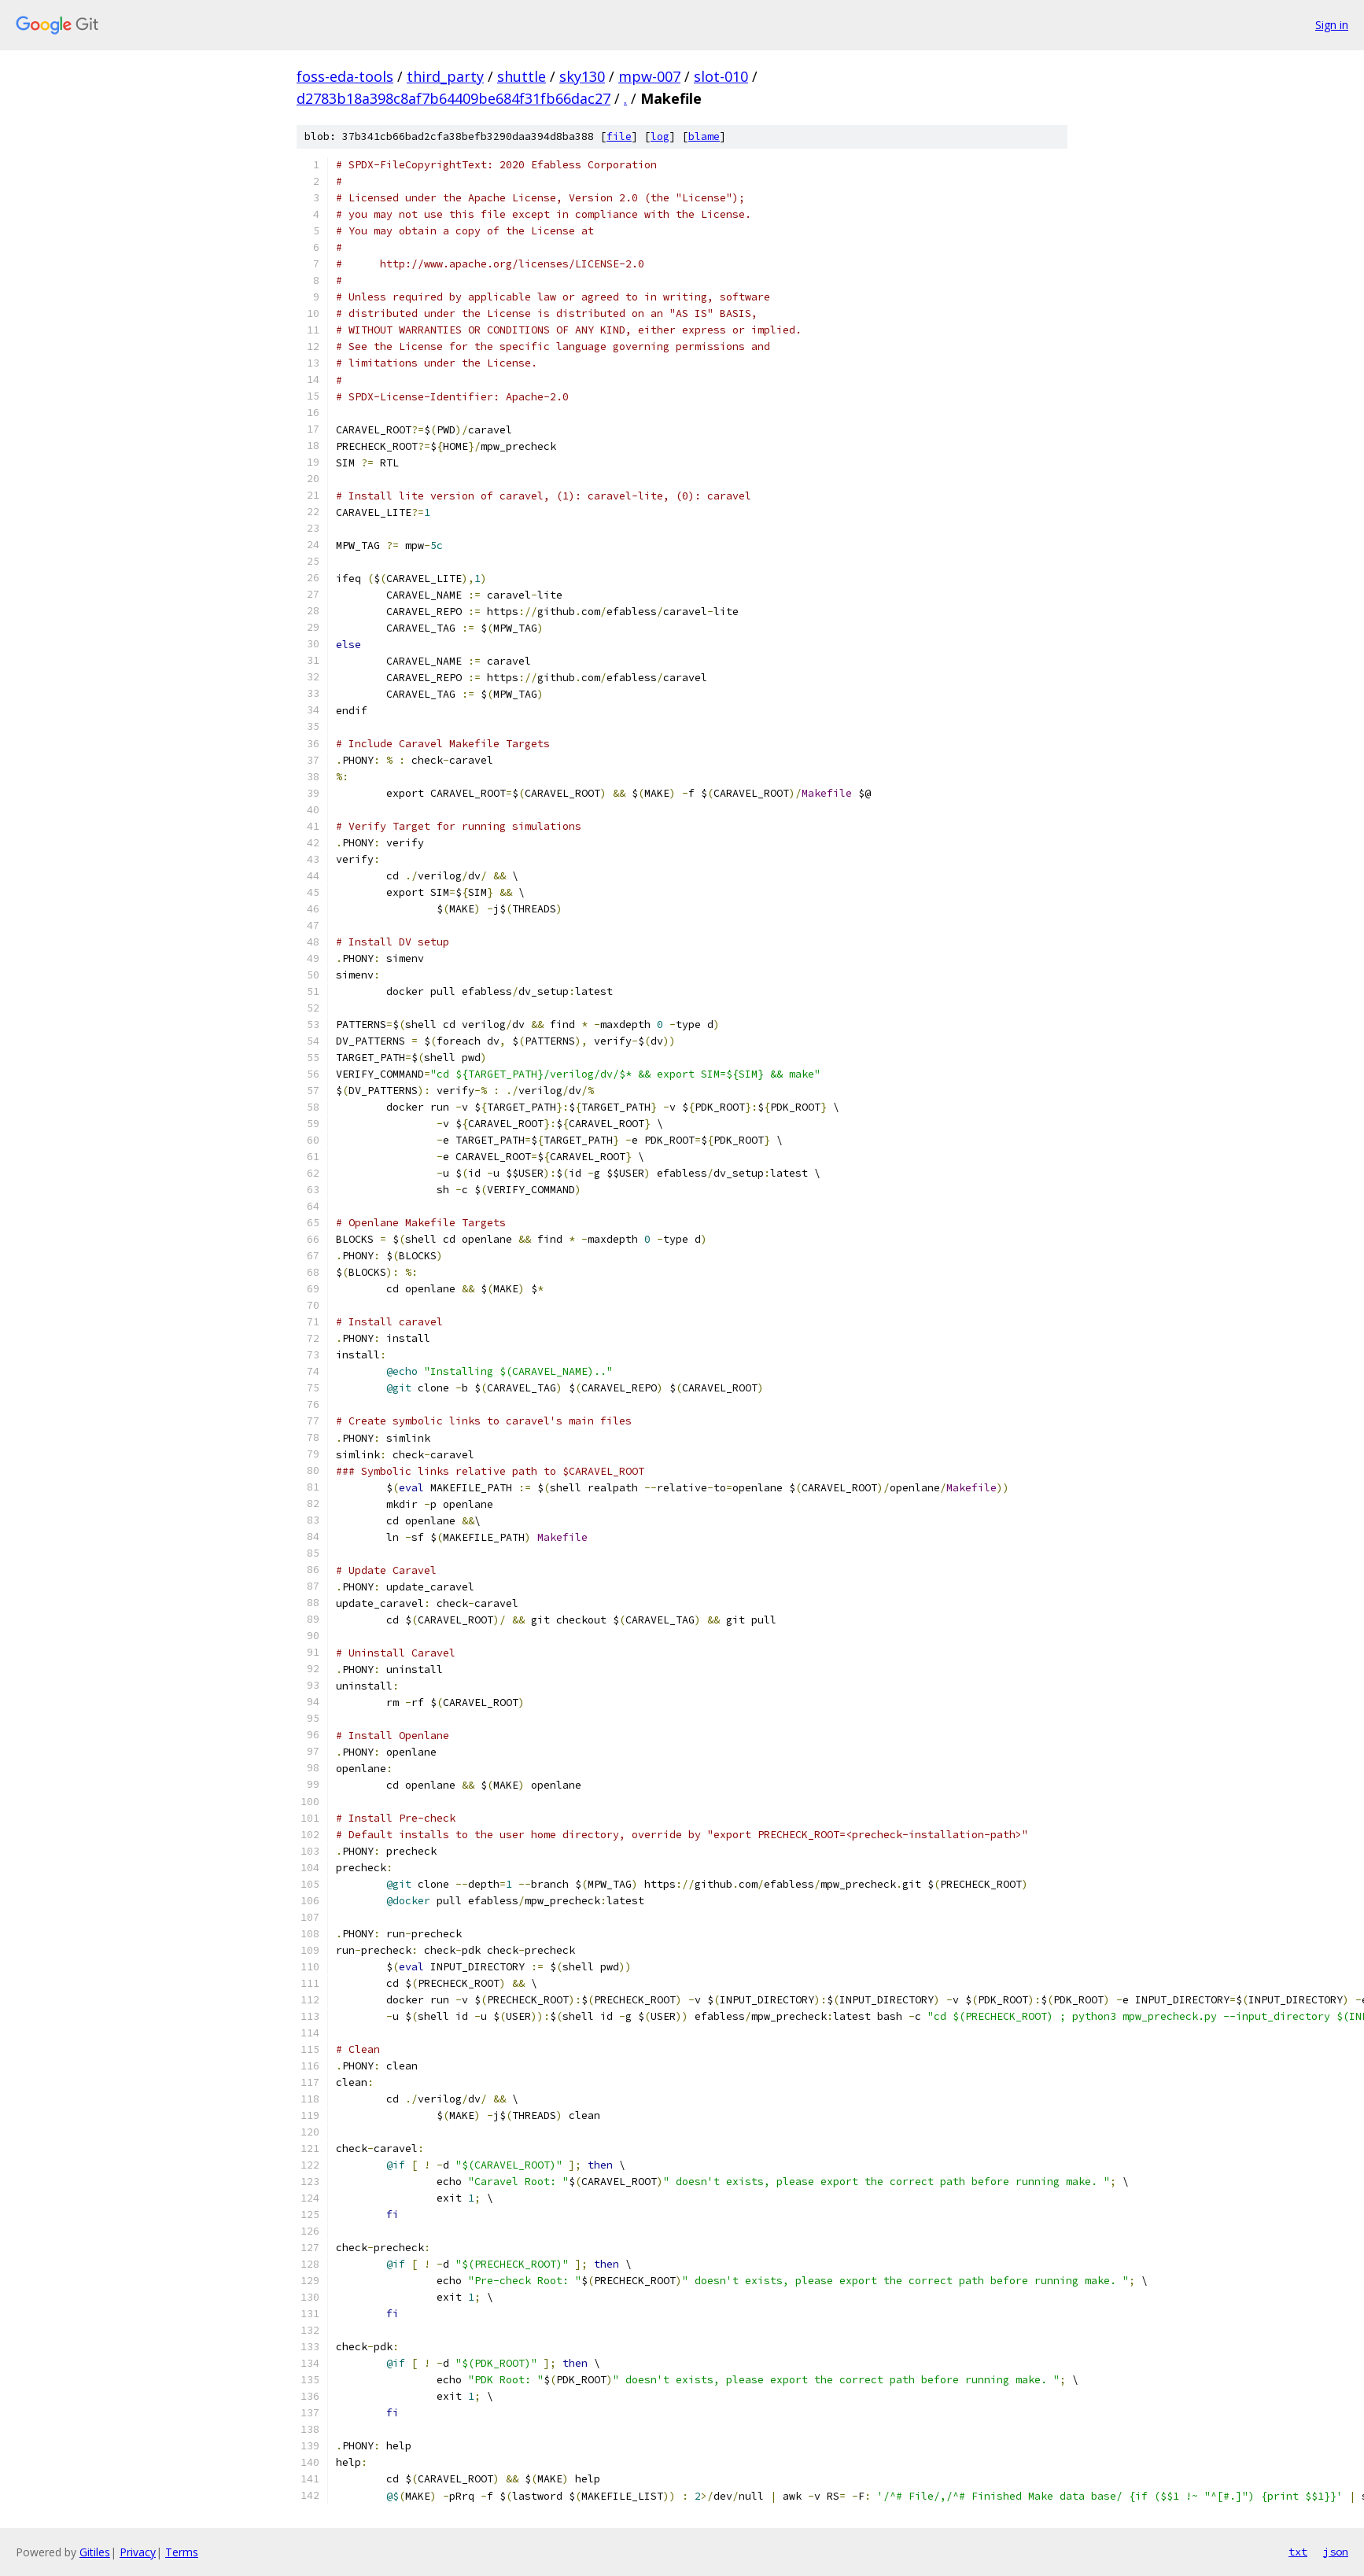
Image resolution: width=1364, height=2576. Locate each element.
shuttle (521, 76)
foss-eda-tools (345, 76)
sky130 (582, 76)
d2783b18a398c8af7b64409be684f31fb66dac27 (453, 98)
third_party (445, 76)
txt (1297, 2552)
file (619, 136)
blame (704, 136)
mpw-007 (649, 76)
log (660, 136)
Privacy (138, 2552)
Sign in (1331, 24)
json (1335, 2552)
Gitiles (94, 2552)
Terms (181, 2552)
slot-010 (721, 76)
